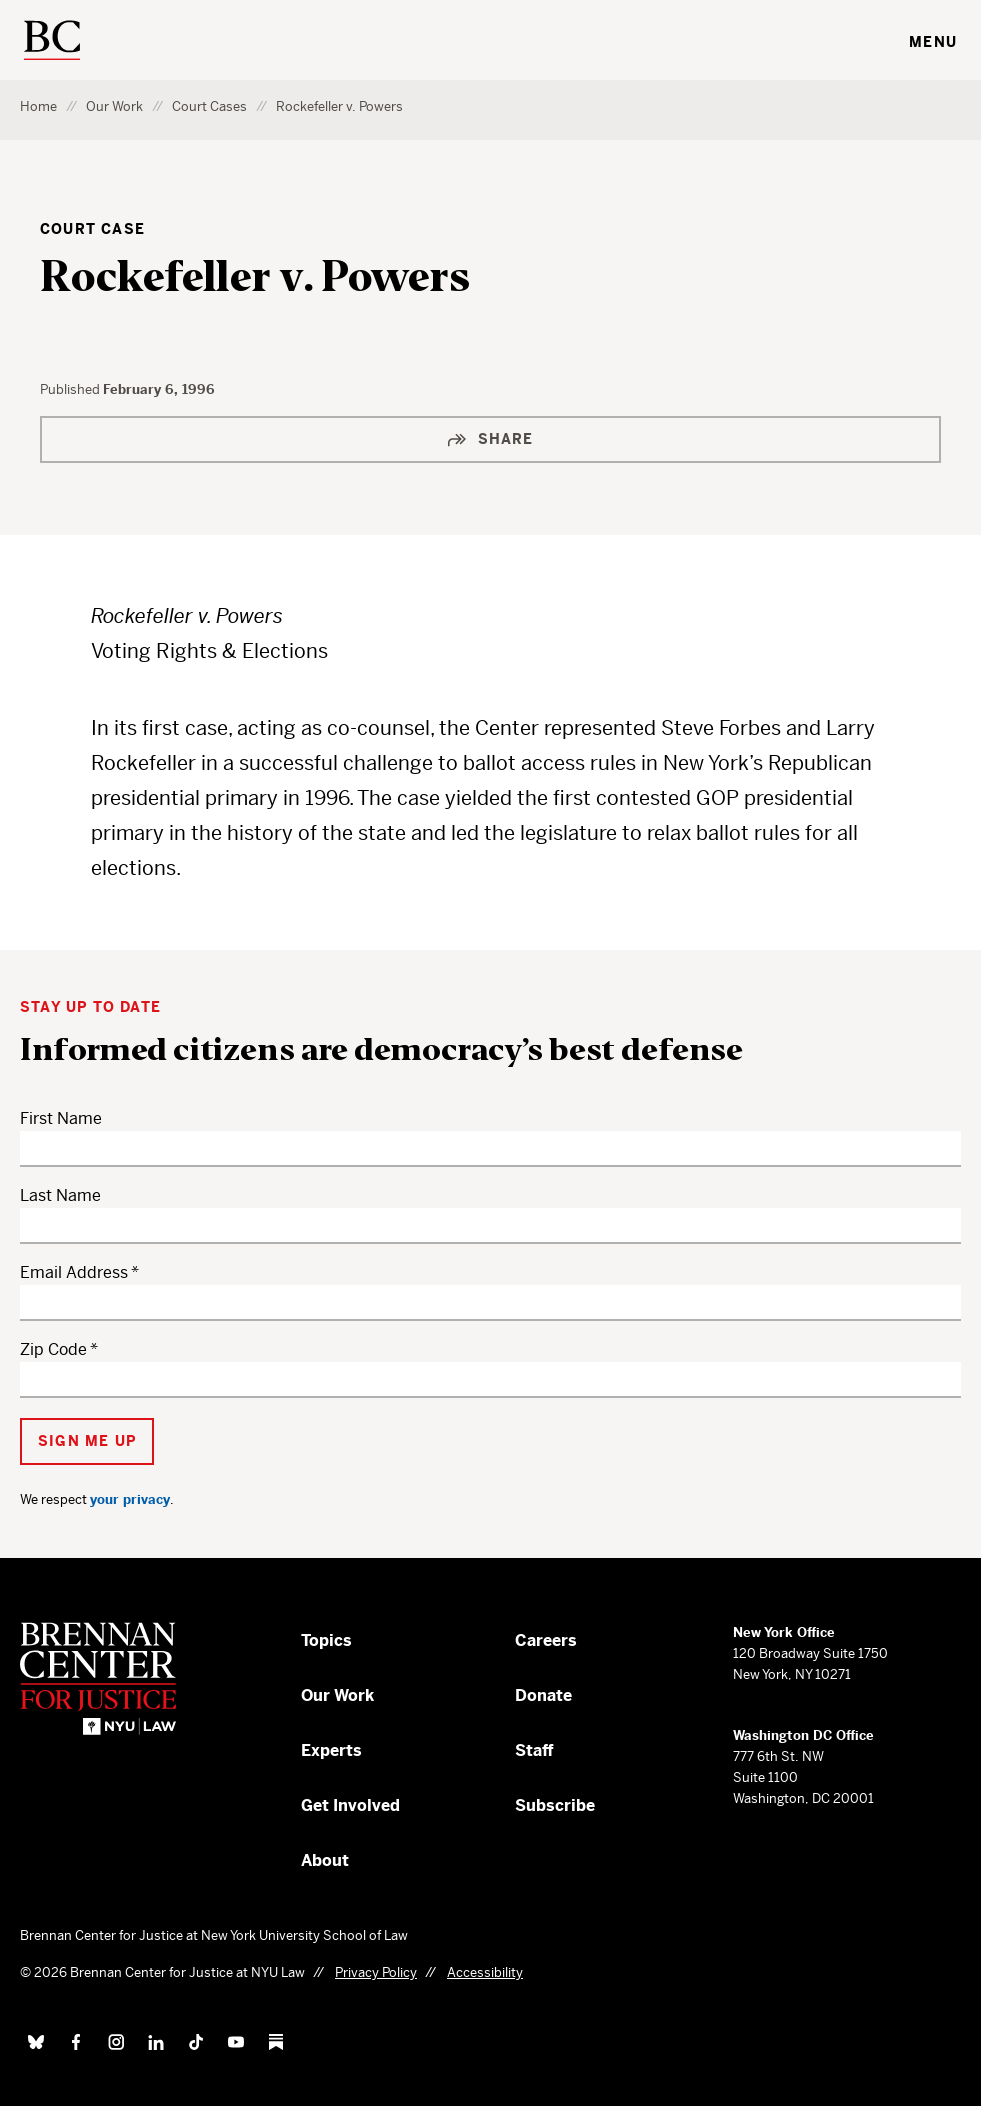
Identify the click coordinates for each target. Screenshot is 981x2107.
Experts (331, 1750)
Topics (326, 1640)
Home (38, 106)
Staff (534, 1750)
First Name (61, 1118)
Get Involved (350, 1805)
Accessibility (485, 1972)
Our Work (114, 106)
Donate (543, 1695)
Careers (546, 1640)
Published (71, 389)
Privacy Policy (376, 1972)
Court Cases (209, 106)
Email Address (74, 1272)
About (325, 1860)
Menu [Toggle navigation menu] (933, 42)
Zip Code (53, 1349)
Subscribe (555, 1805)
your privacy (130, 1499)
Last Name (60, 1195)
